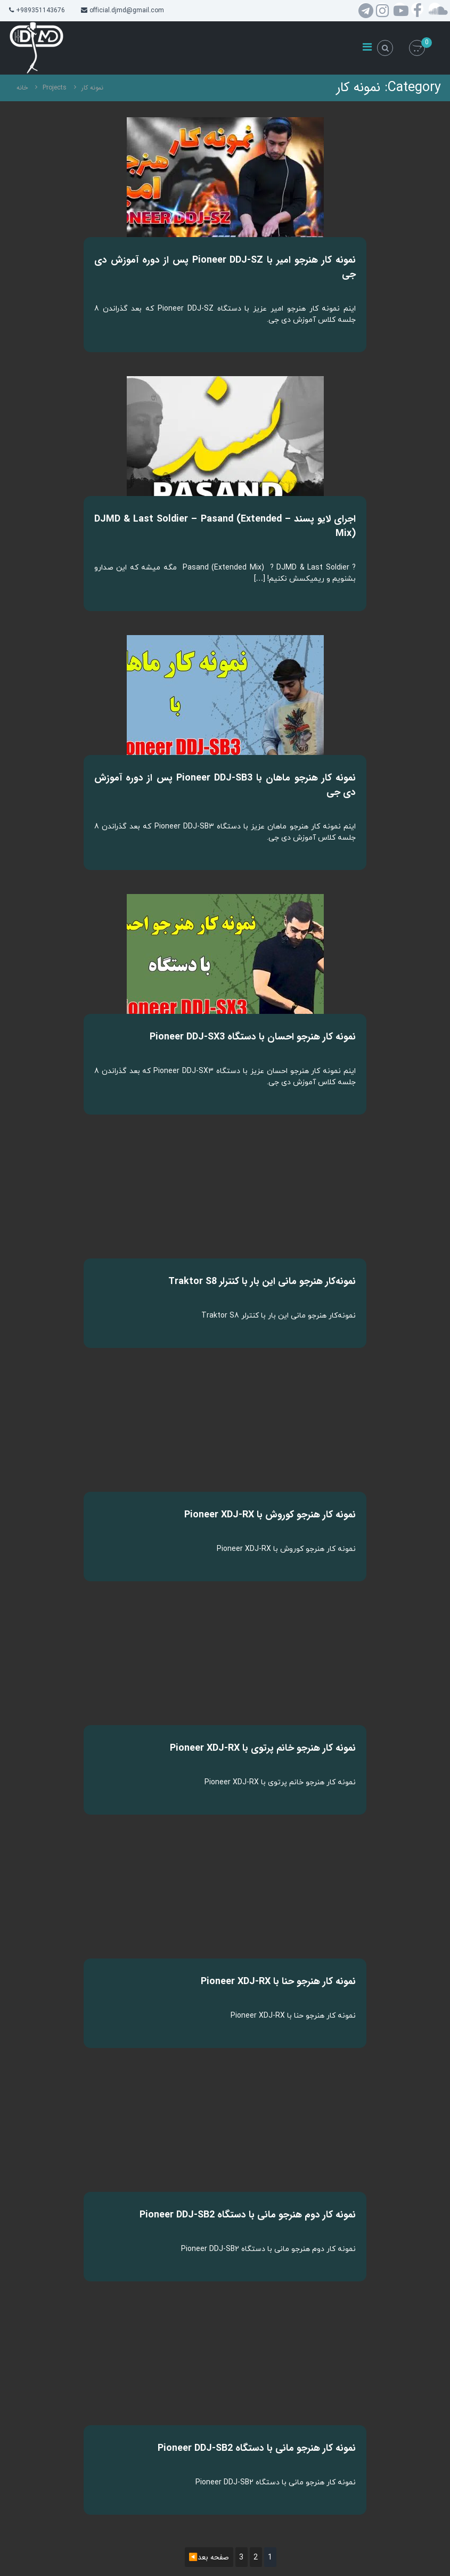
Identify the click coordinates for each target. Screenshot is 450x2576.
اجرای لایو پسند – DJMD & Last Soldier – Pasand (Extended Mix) (225, 526)
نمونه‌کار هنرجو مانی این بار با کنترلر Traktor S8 (262, 1281)
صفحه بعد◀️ (209, 2557)
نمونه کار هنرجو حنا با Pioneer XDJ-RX (278, 1981)
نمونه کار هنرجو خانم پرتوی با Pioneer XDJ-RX (263, 1748)
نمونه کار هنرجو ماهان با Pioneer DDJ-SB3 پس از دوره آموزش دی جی (225, 785)
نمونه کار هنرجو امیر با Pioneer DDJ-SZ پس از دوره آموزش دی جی (225, 267)
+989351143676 (40, 10)
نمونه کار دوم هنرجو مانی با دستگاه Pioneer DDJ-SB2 (248, 2214)
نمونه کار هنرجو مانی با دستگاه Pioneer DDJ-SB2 (257, 2448)
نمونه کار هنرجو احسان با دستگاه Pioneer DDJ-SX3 (253, 1036)
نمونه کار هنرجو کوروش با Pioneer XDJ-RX (270, 1514)
